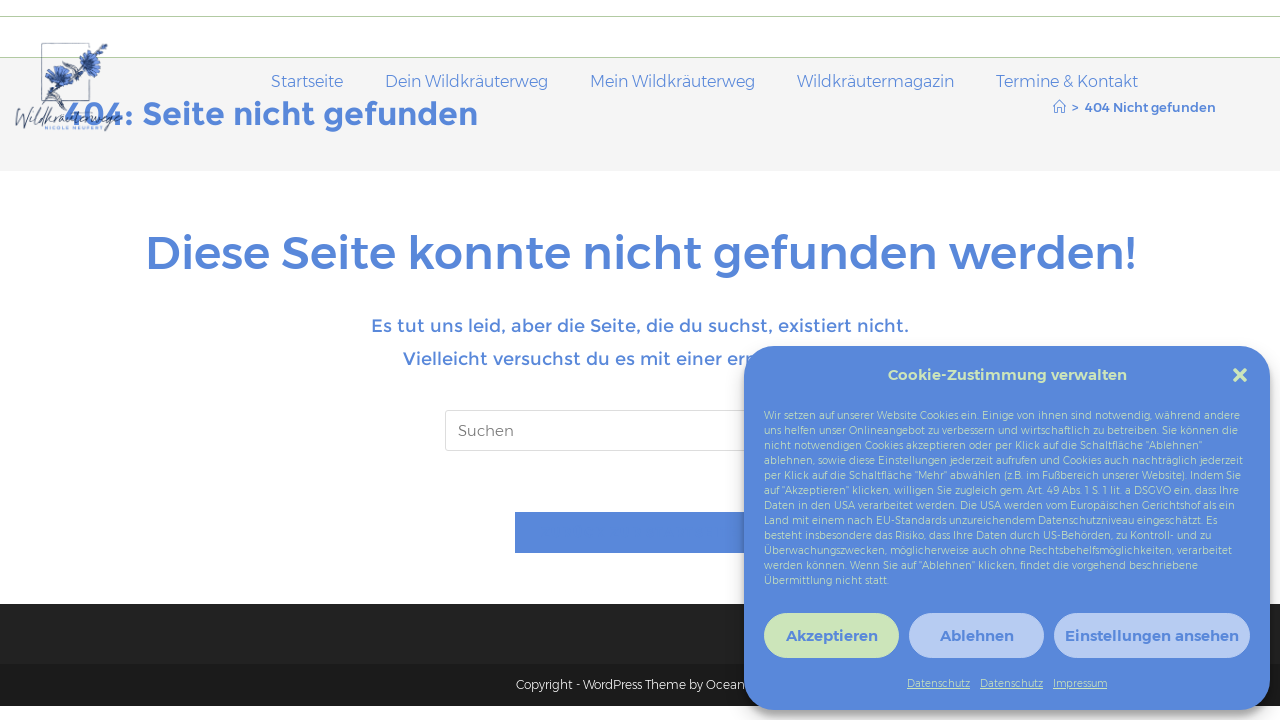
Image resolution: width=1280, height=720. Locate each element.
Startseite (307, 81)
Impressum (1080, 683)
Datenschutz (938, 683)
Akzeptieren (832, 635)
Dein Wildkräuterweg (466, 81)
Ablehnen (977, 635)
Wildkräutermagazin (875, 81)
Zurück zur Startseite (640, 532)
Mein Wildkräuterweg (672, 81)
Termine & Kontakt (1067, 81)
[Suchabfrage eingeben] (640, 430)
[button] (1240, 375)
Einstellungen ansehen (1152, 635)
